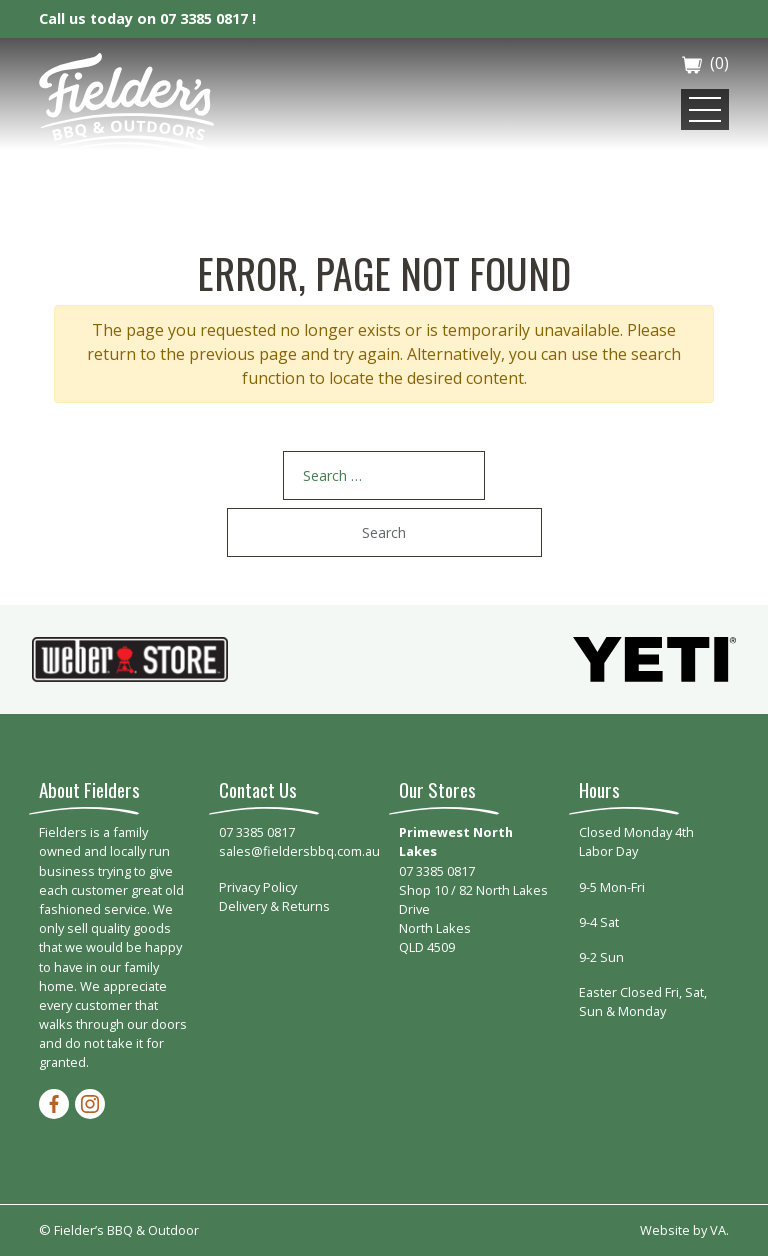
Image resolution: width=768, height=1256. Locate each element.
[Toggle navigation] (705, 109)
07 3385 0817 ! (208, 18)
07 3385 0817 (257, 832)
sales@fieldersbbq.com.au (299, 851)
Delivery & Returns (274, 906)
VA (718, 1230)
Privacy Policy (258, 887)
